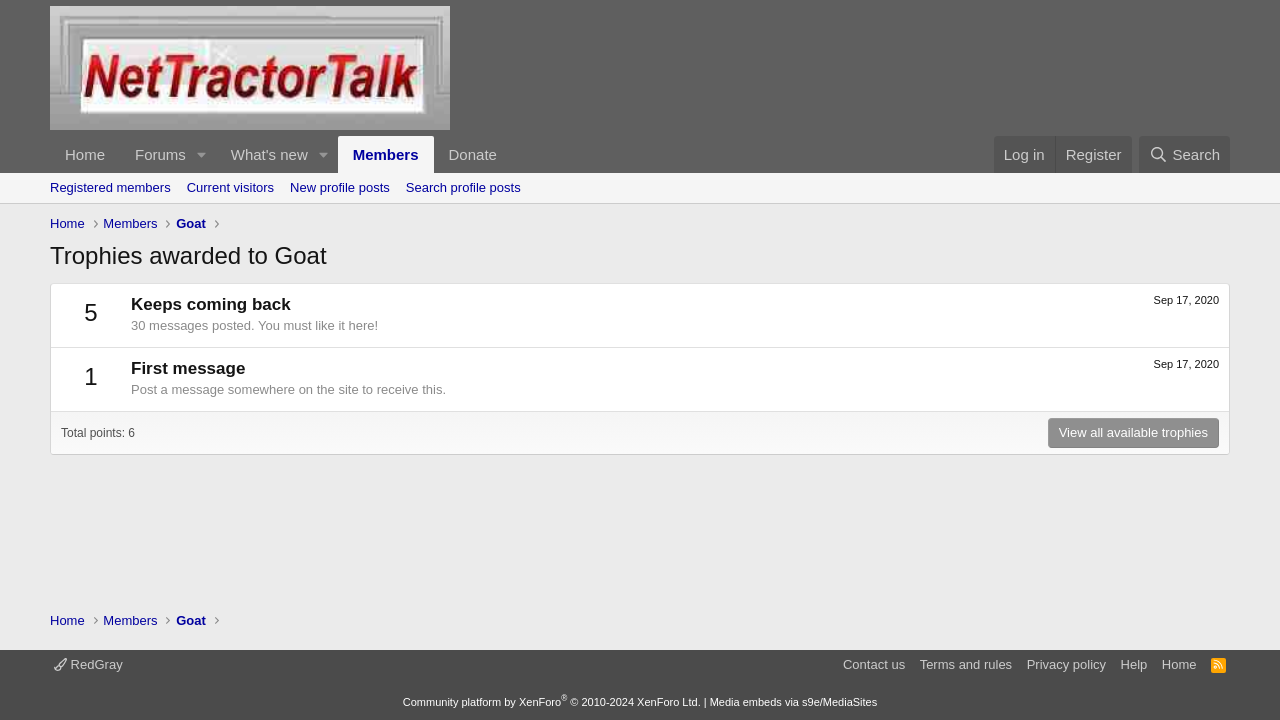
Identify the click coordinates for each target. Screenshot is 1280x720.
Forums (160, 154)
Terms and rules (966, 664)
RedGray (88, 664)
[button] (202, 154)
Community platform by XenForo (552, 702)
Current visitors (230, 187)
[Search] (1184, 154)
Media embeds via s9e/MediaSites (794, 702)
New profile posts (340, 187)
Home (85, 154)
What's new (269, 154)
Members (386, 154)
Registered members (110, 187)
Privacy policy (1066, 664)
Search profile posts (463, 187)
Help (1134, 664)
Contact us (874, 664)
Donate (473, 154)
